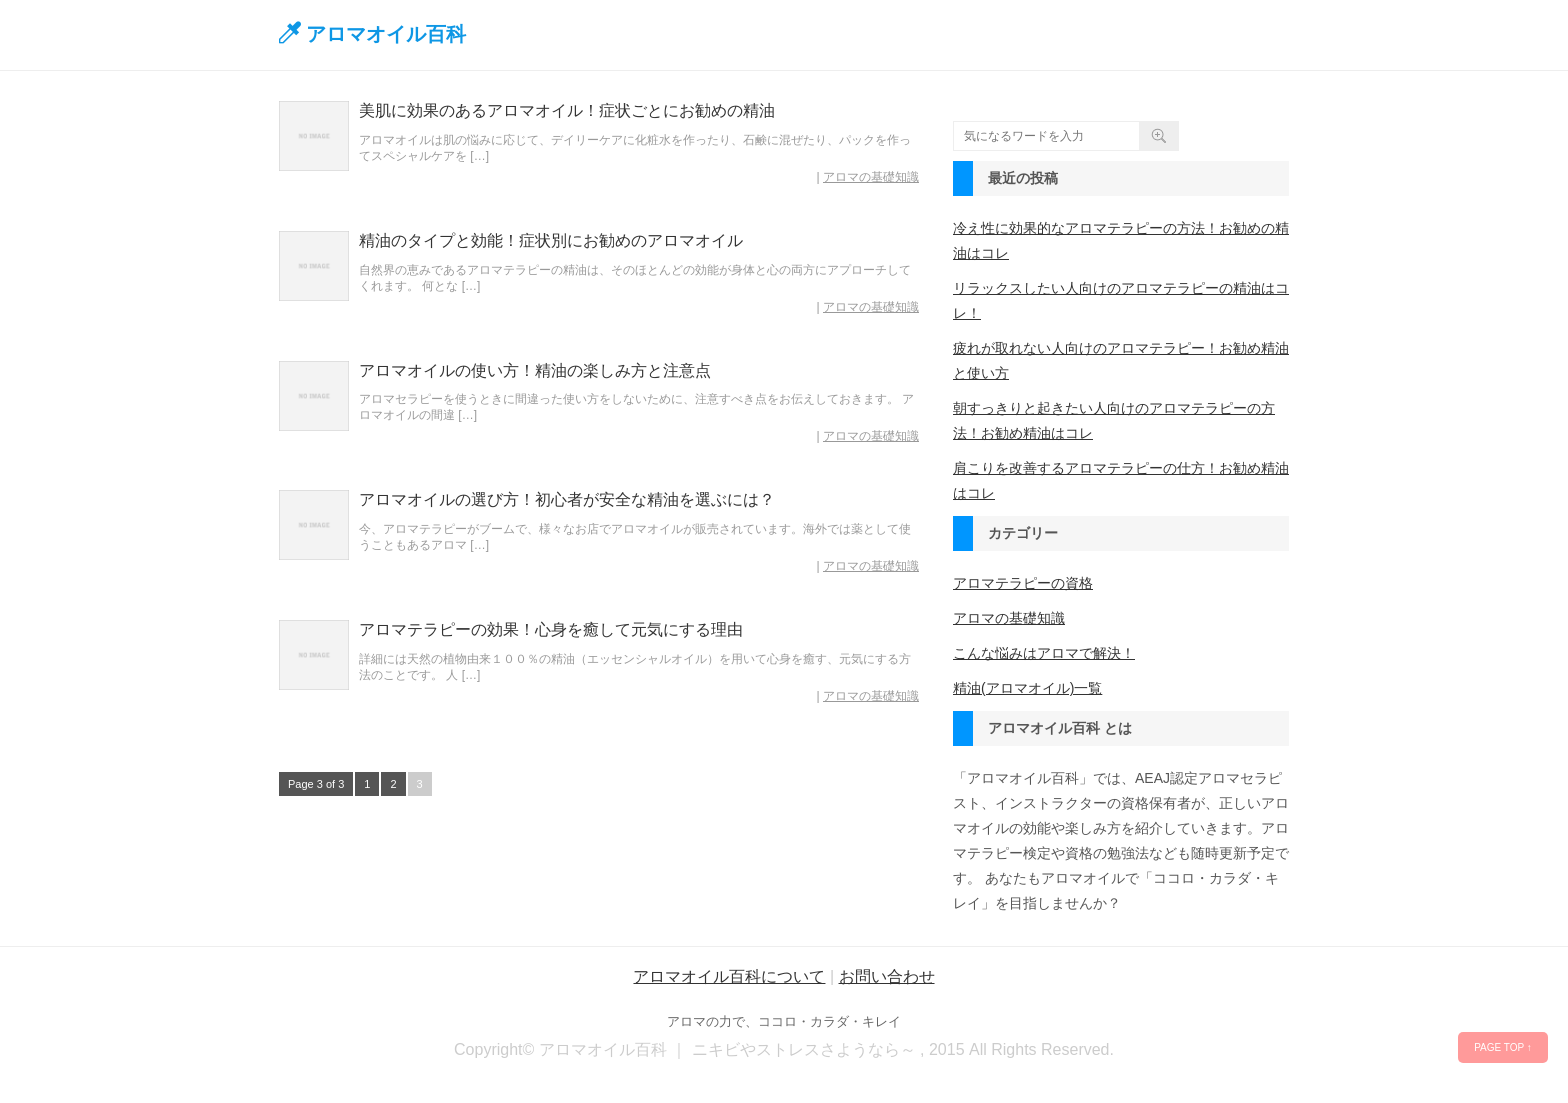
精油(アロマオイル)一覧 (1027, 688)
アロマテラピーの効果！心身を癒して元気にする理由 (551, 629)
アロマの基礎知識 (871, 177)
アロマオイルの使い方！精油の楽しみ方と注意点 (535, 370)
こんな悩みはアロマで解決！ (1044, 653)
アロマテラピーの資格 (1023, 583)
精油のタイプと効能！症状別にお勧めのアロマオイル (551, 240)
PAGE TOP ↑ (1503, 1047)
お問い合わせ (887, 976)
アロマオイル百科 (386, 34)
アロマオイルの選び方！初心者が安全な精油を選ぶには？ (567, 499)
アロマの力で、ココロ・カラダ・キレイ (784, 1021)
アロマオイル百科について (729, 976)
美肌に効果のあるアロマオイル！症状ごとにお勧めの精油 (567, 110)
